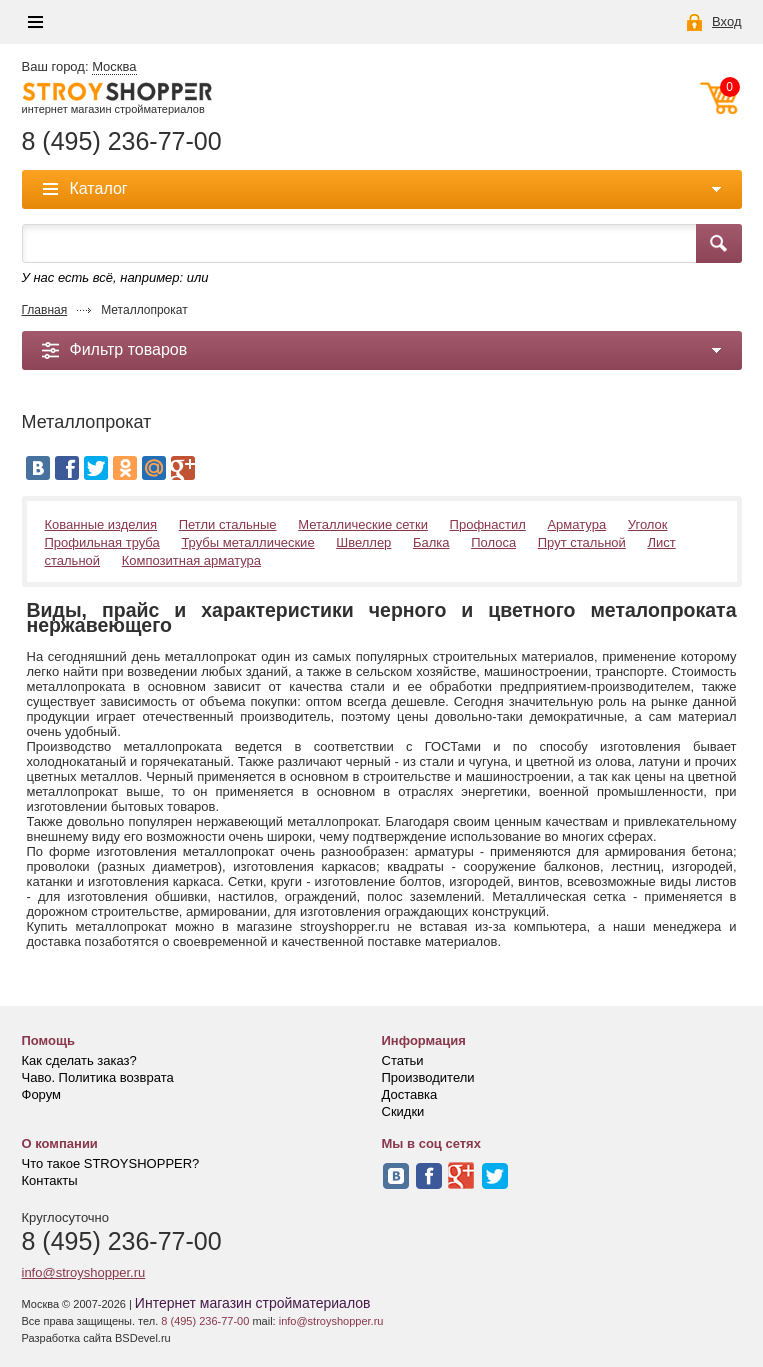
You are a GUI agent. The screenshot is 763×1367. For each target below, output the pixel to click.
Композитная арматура (191, 560)
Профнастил (488, 524)
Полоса (493, 542)
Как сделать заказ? (79, 1060)
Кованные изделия (101, 524)
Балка (431, 542)
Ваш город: (79, 67)
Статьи (403, 1060)
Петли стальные (228, 524)
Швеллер (363, 542)
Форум (42, 1094)
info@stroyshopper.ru (84, 1272)
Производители (428, 1077)
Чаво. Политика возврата (98, 1077)
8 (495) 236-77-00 (122, 141)
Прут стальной (582, 542)
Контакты (50, 1180)
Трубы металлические (247, 542)
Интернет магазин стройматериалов (253, 1303)
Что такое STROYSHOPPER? (111, 1163)
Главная (45, 310)
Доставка (410, 1094)
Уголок (648, 524)
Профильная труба (102, 542)
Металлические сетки (363, 524)
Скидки (403, 1111)
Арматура (576, 524)
